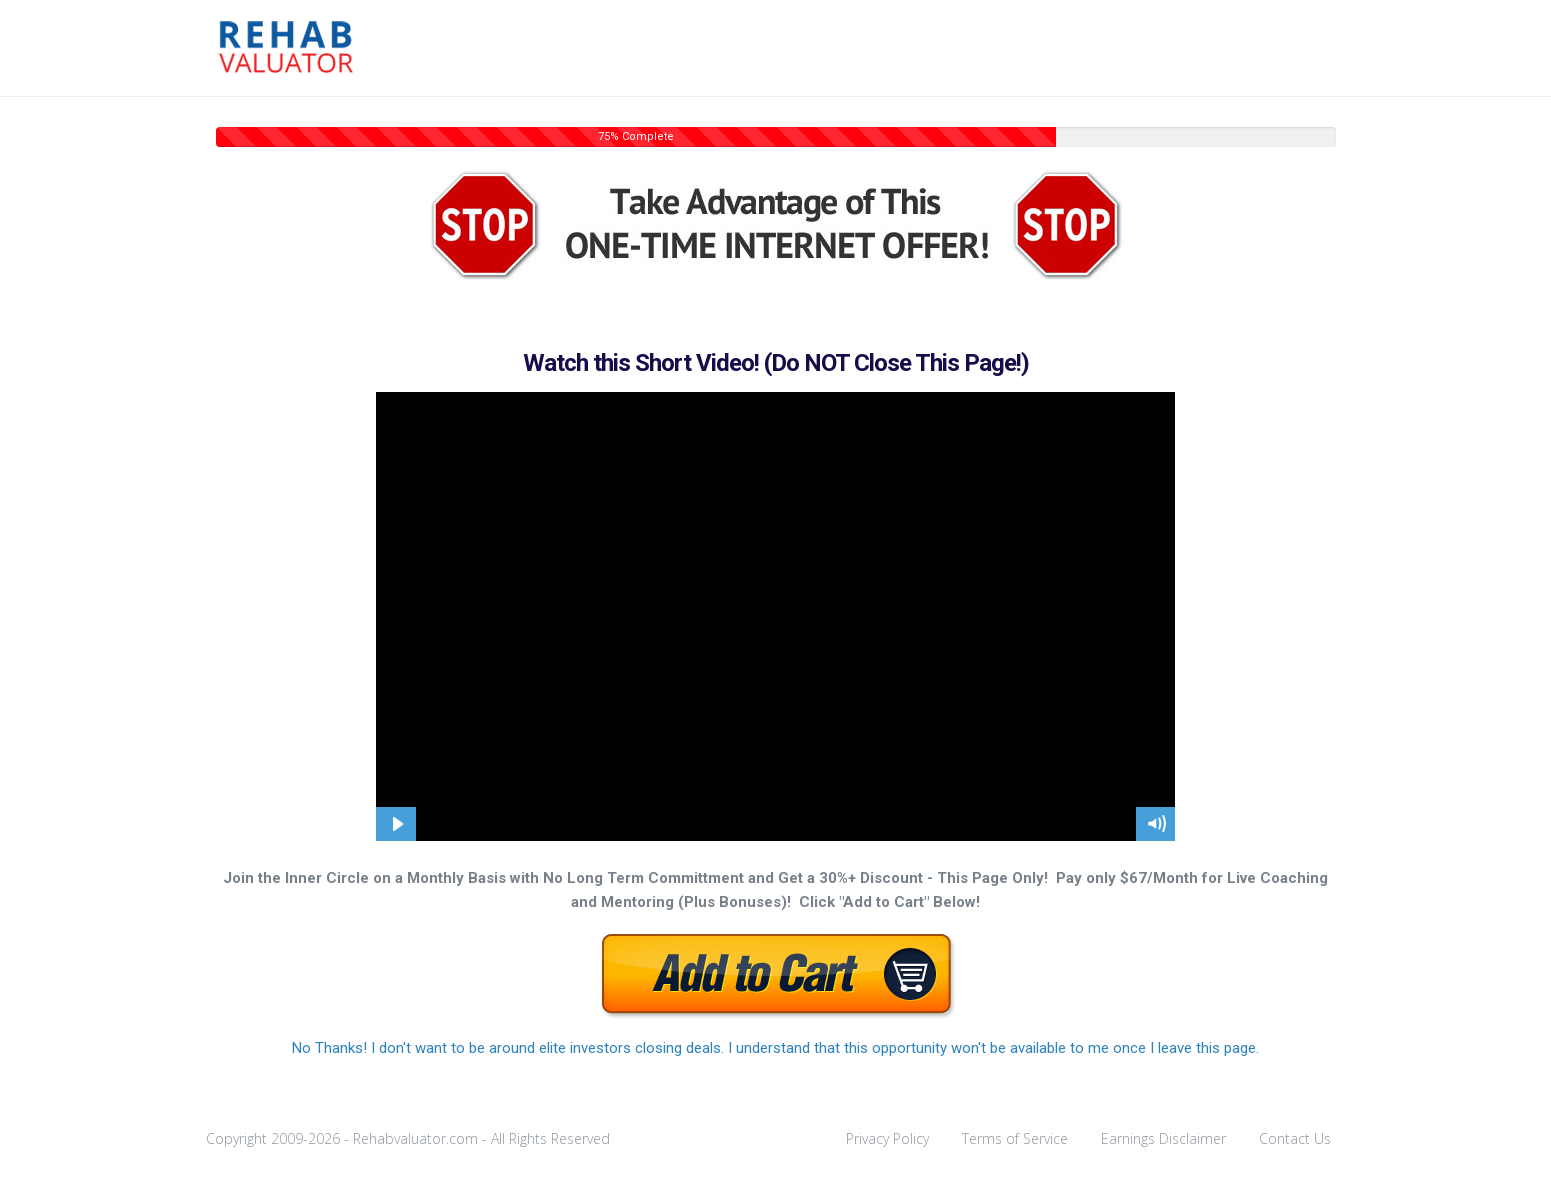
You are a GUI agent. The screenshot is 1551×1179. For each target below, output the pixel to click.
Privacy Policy (887, 1138)
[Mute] (1156, 824)
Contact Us (1295, 1138)
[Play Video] (396, 824)
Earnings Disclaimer (1163, 1138)
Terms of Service (1015, 1138)
